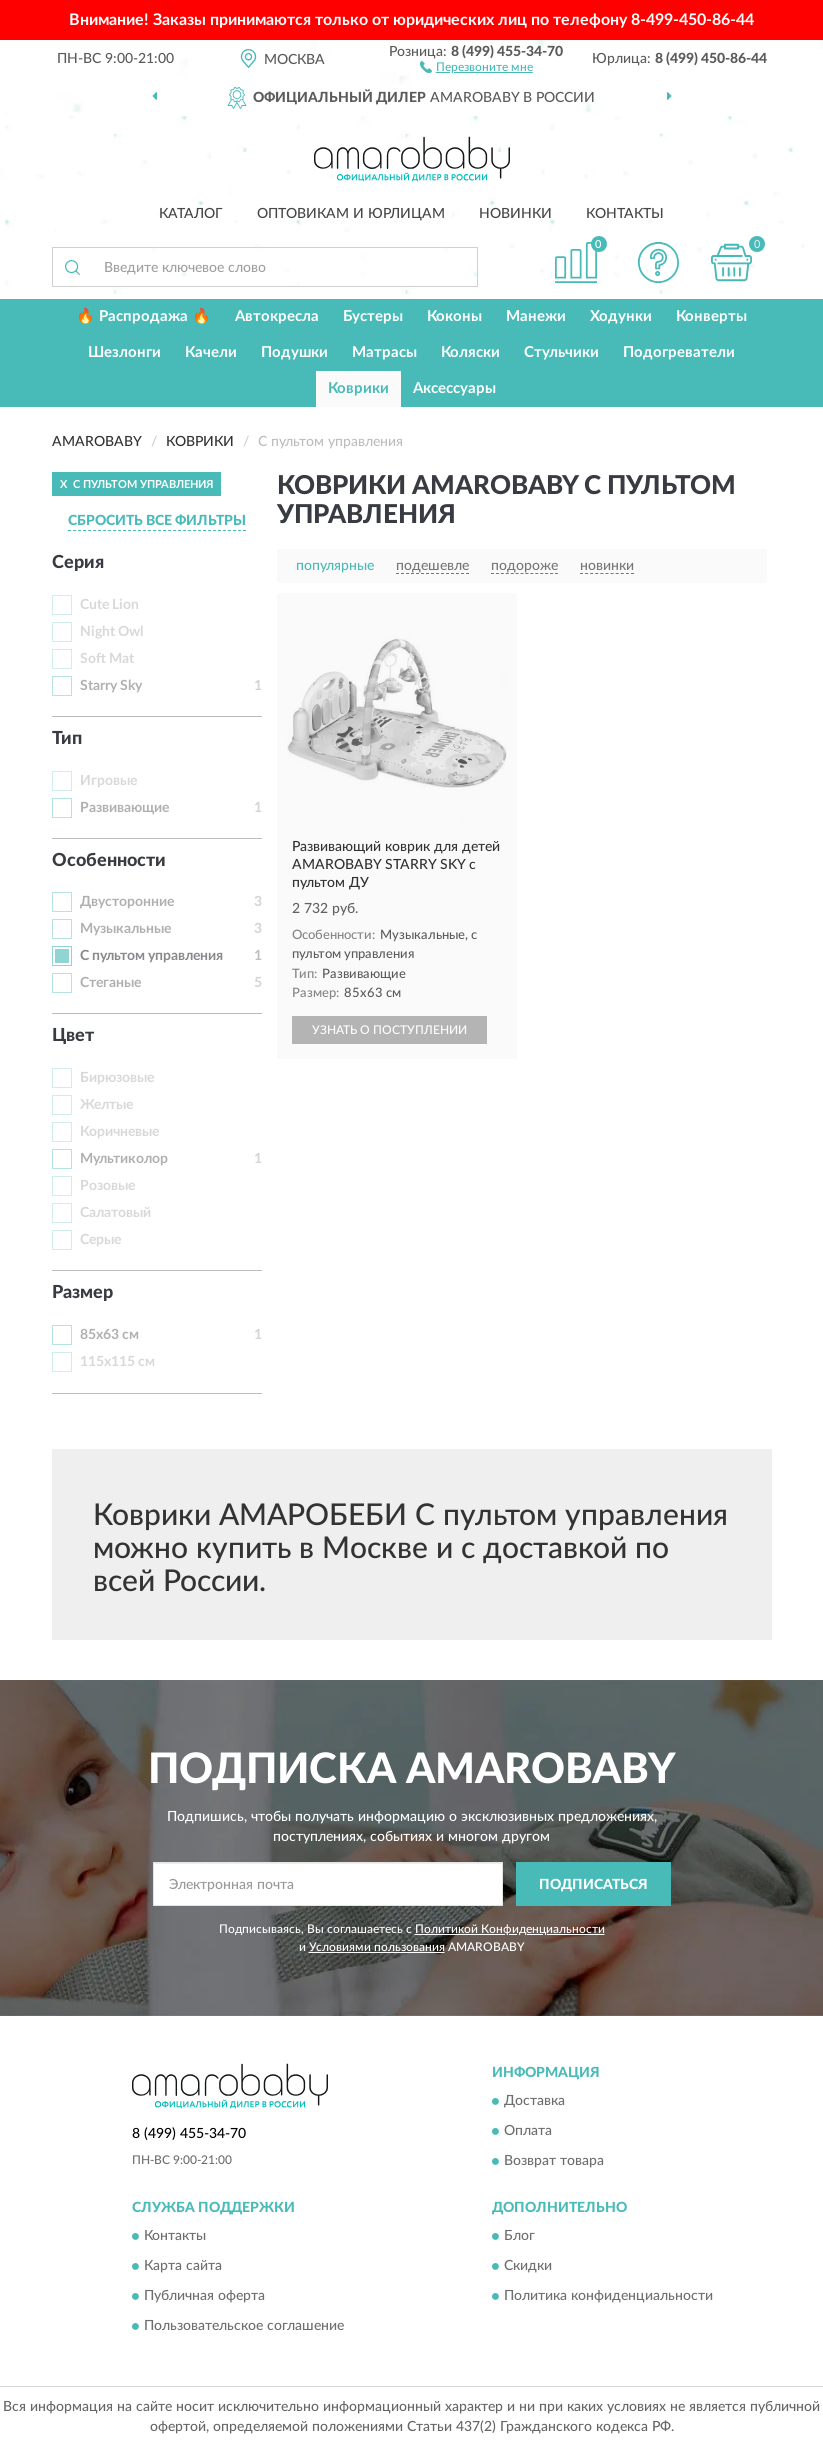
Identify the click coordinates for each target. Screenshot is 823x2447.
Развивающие (124, 808)
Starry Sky (111, 686)
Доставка (534, 2101)
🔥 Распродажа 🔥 (143, 316)
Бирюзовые (117, 1078)
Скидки (528, 2267)
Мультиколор (124, 1159)
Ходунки (621, 316)
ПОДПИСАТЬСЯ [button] (593, 1885)
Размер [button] (82, 1293)
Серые (100, 1240)
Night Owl (111, 632)
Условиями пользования (377, 1947)
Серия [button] (78, 563)
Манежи (536, 316)
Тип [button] (67, 739)
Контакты (625, 214)
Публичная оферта (204, 2297)
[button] (476, 66)
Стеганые (110, 983)
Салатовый (115, 1213)
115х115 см (117, 1362)
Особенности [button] (109, 861)
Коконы (454, 316)
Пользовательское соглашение (244, 2327)
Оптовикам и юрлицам (351, 214)
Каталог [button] (191, 214)
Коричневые (119, 1132)
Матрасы (384, 352)
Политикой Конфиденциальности (510, 1929)
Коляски (470, 352)
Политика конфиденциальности (608, 2297)
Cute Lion (109, 605)
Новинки (515, 214)
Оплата (528, 2131)
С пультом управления (151, 956)
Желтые (106, 1105)
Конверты (711, 316)
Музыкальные (125, 929)
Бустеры (373, 316)
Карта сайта (183, 2267)
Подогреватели (679, 352)
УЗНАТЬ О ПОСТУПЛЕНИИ (389, 1030)
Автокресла (277, 316)
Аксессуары (454, 388)
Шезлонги (124, 352)
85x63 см (109, 1335)
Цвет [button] (73, 1036)
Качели (211, 352)
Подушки (294, 352)
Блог (519, 2237)
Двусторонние (127, 902)
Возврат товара (554, 2161)
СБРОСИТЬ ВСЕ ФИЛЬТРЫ (157, 521)
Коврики (358, 388)
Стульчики (561, 352)
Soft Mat (107, 659)
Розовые (107, 1186)
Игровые (108, 781)
